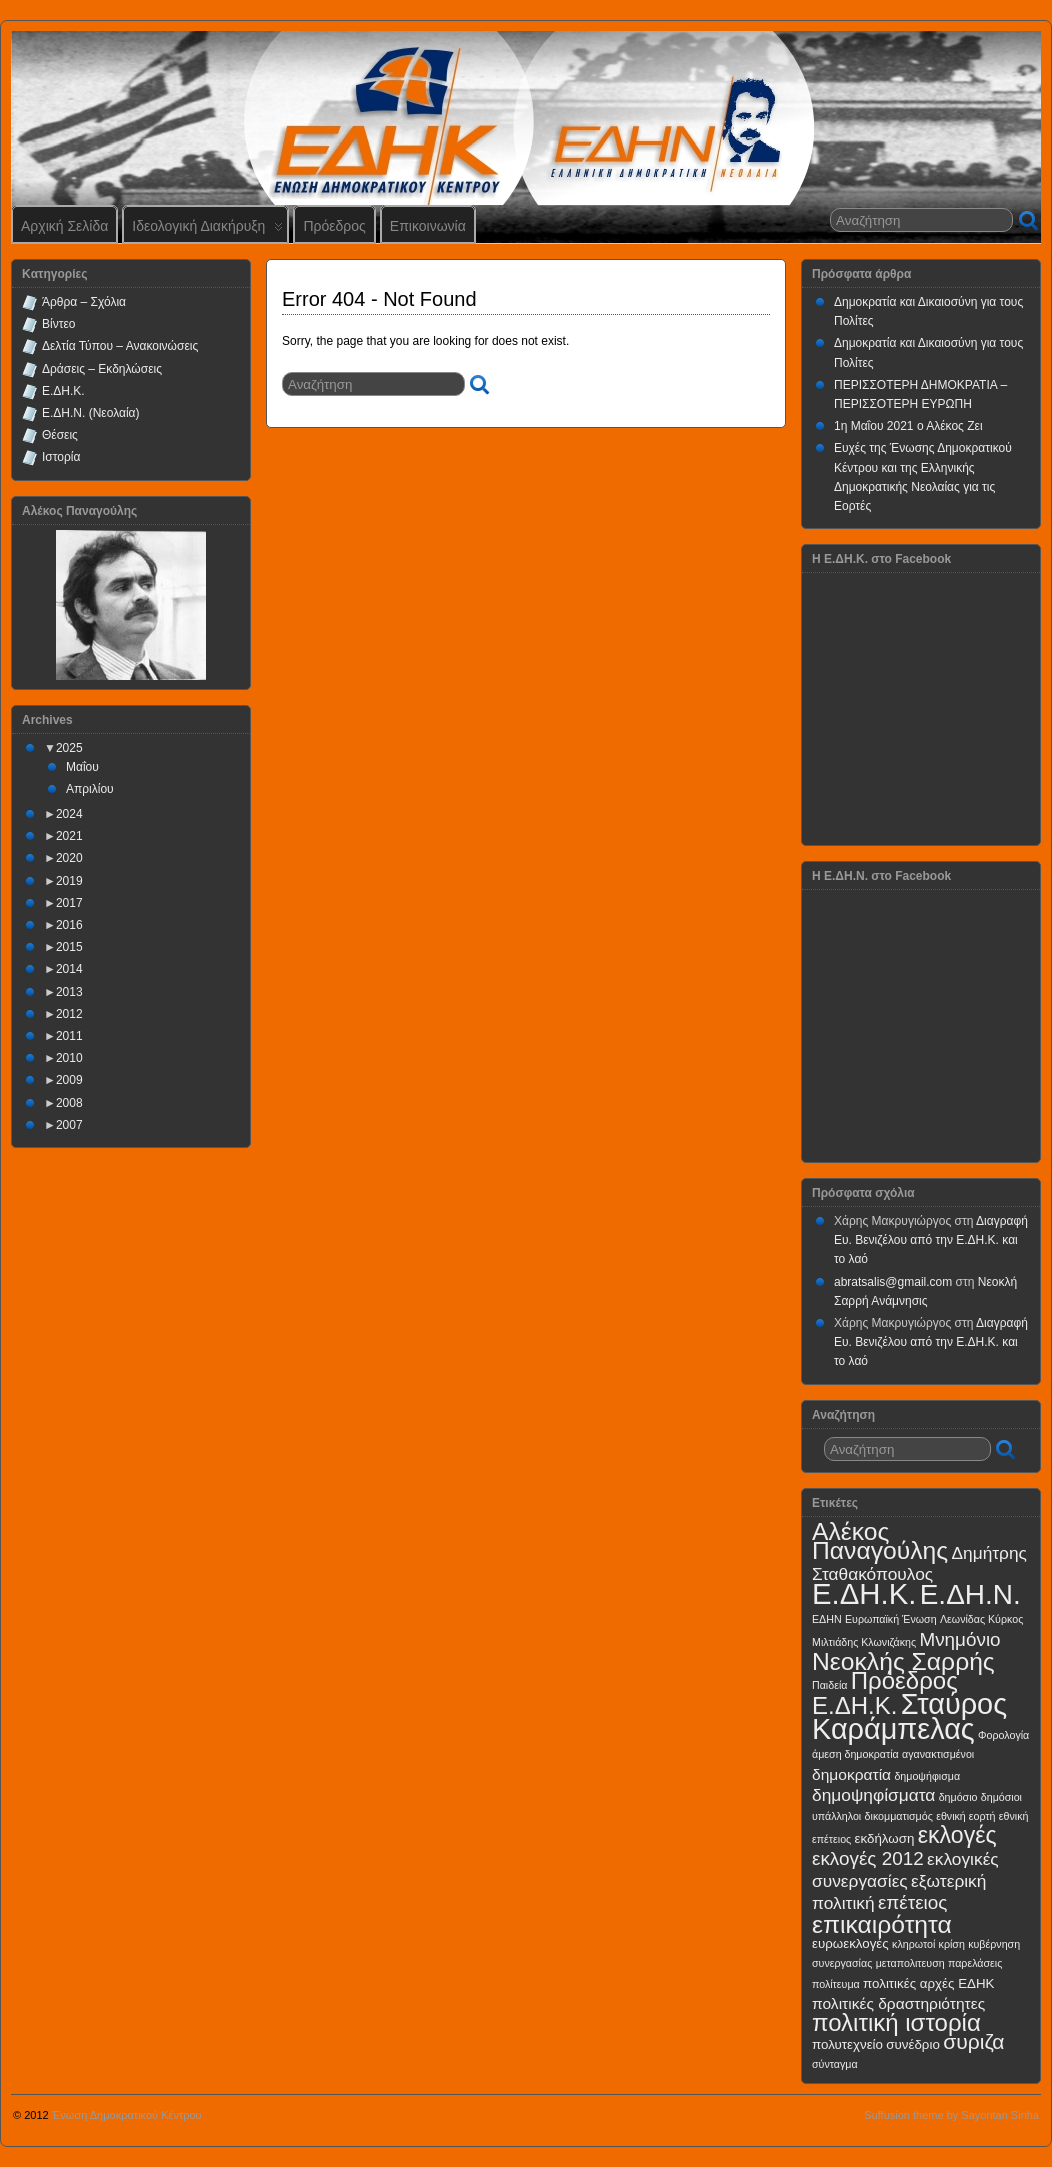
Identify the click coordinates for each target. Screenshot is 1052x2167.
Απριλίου (90, 789)
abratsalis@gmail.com (893, 1282)
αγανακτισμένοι (938, 1754)
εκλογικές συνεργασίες (905, 1869)
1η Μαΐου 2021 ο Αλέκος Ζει (908, 426)
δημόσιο (958, 1797)
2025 (69, 748)
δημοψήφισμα (927, 1776)
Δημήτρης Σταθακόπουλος (919, 1563)
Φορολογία (1003, 1735)
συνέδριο (913, 2044)
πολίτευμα (836, 1984)
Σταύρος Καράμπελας (909, 1716)
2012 (69, 1014)
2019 (69, 881)
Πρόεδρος (334, 226)
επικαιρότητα (882, 1924)
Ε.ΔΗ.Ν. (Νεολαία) (91, 413)
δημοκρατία (851, 1774)
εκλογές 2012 (868, 1858)
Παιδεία (829, 1685)
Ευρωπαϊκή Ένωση (891, 1619)
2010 (69, 1058)
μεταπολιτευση (910, 1963)
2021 (69, 836)
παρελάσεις (975, 1963)
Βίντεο (58, 324)
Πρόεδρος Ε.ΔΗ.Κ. (885, 1693)
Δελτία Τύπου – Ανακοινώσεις (120, 346)
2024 (69, 814)
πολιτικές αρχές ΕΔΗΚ (928, 1983)
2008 (69, 1103)
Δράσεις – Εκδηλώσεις (102, 369)
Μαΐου (82, 767)
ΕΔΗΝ (827, 1619)
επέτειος (913, 1902)
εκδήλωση (885, 1838)
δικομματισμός (899, 1816)
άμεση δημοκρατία (855, 1754)
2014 (69, 969)
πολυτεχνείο (847, 2044)
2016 (69, 925)
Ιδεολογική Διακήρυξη (207, 230)
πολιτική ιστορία (896, 2022)
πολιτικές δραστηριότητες (898, 2003)
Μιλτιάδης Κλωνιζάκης (864, 1642)
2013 (69, 992)
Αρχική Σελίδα (64, 226)
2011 (69, 1036)
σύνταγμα (835, 2064)
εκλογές (957, 1835)
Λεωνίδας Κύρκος (981, 1619)
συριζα (973, 2041)
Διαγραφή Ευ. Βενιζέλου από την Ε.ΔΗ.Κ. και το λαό (931, 1240)
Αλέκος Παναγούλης (880, 1541)
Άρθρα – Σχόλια (84, 302)
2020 (69, 858)
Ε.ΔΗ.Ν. (970, 1594)
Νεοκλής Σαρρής (903, 1661)
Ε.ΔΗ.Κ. (63, 391)
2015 (69, 947)
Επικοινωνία (428, 226)
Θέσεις (60, 435)
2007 (69, 1125)
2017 (69, 903)
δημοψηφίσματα (873, 1795)
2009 (69, 1080)
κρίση (952, 1944)
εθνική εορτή (965, 1816)
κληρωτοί (913, 1944)
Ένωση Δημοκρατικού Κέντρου (127, 2115)
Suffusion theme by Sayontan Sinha (951, 2115)
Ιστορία (61, 457)
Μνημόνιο (959, 1639)
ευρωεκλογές (850, 1943)
